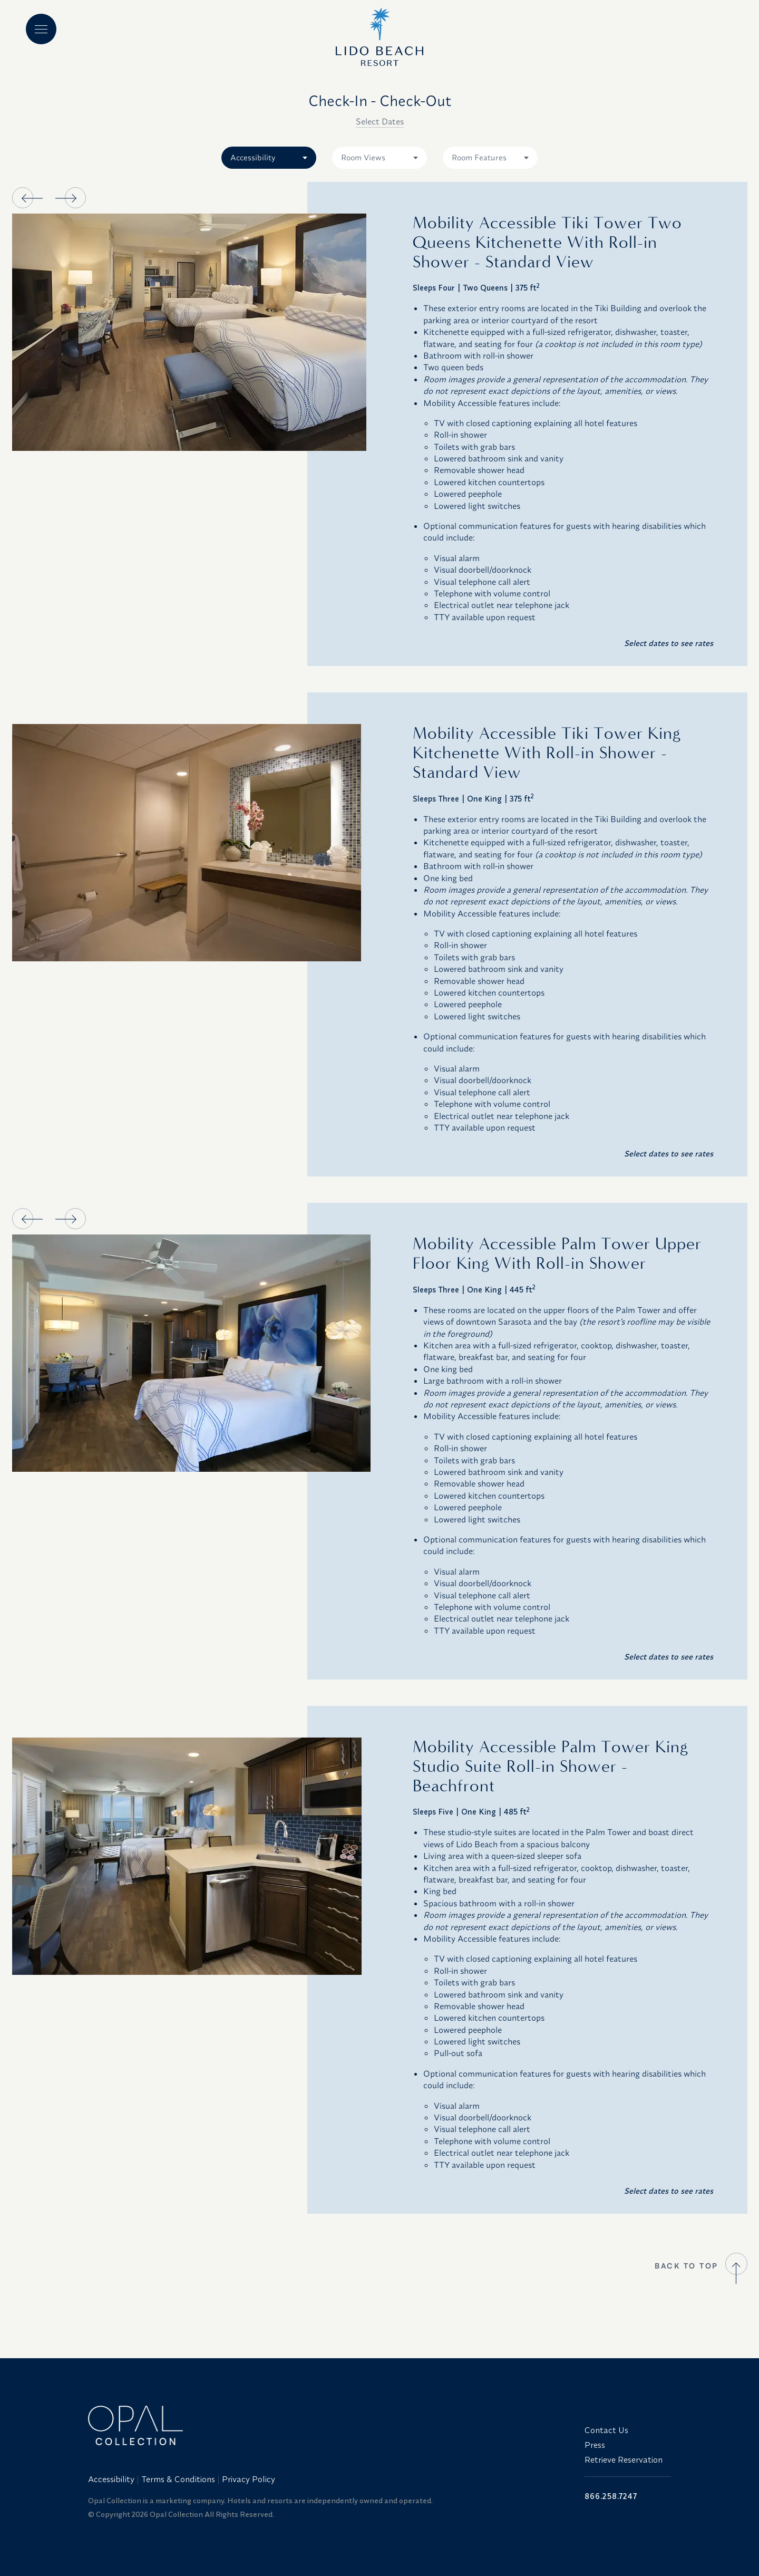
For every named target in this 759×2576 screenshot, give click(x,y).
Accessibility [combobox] (253, 157)
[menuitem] (112, 2479)
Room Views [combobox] (363, 157)
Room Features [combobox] (479, 157)
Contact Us (606, 2430)
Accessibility (111, 2479)
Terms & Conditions (178, 2479)
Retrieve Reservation (624, 2459)
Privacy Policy (248, 2479)
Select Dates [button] (380, 121)
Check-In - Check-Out (379, 100)
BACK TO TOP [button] (686, 2265)
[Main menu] (41, 29)
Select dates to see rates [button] (668, 643)
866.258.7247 (611, 2496)
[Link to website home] (330, 2425)
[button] (22, 197)
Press (595, 2444)
